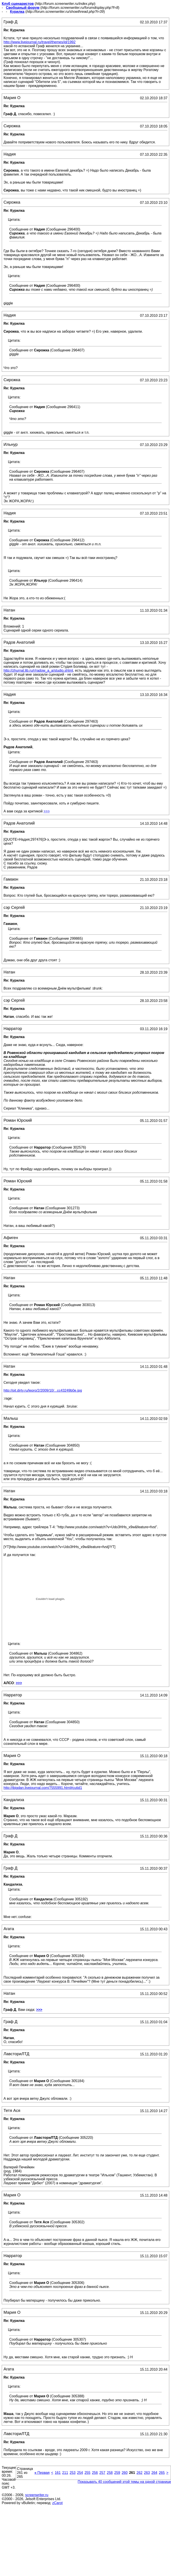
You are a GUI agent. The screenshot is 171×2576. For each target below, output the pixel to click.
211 (65, 2473)
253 (73, 2473)
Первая (42, 2473)
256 (95, 2473)
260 (125, 2473)
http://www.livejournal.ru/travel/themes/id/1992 (39, 42)
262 (140, 2473)
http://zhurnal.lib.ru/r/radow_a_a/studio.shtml (38, 670)
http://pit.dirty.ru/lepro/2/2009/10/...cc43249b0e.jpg (43, 1390)
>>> (46, 811)
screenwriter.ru (36, 2495)
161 (58, 2473)
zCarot (57, 2503)
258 (110, 2473)
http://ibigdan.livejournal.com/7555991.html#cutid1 (43, 1788)
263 (147, 2473)
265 (162, 2473)
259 (117, 2473)
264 (154, 2473)
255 (87, 2473)
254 (80, 2473)
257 (102, 2473)
